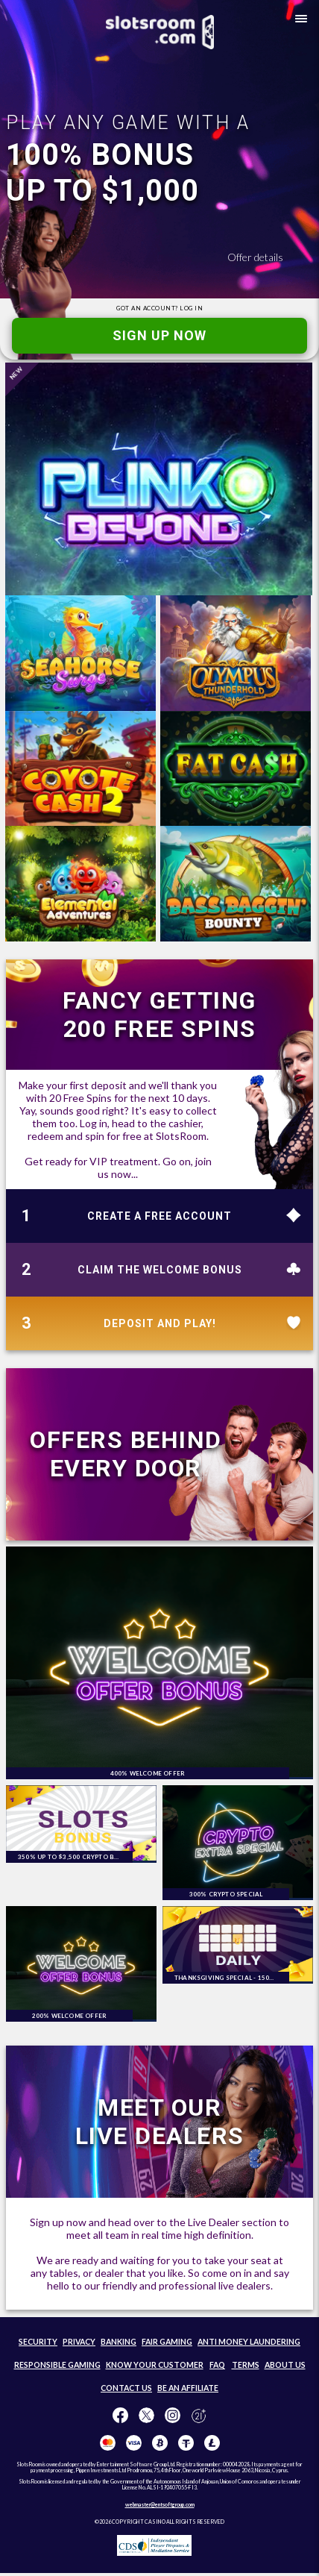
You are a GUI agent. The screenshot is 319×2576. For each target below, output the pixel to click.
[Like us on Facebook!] (120, 2416)
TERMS (245, 2364)
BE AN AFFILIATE (187, 2388)
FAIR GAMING (167, 2341)
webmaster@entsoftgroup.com (160, 2504)
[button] (298, 21)
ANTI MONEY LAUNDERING (249, 2341)
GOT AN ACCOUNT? (159, 308)
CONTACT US (126, 2388)
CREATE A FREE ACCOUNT (159, 1216)
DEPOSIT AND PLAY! (160, 1323)
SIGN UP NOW (159, 335)
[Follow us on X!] (146, 2416)
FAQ (217, 2364)
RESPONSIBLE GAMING (57, 2364)
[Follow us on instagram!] (172, 2416)
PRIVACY (79, 2341)
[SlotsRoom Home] (160, 31)
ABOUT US (285, 2364)
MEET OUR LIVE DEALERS (159, 2121)
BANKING (118, 2341)
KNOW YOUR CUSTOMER (154, 2364)
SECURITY (38, 2341)
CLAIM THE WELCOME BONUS (160, 1270)
